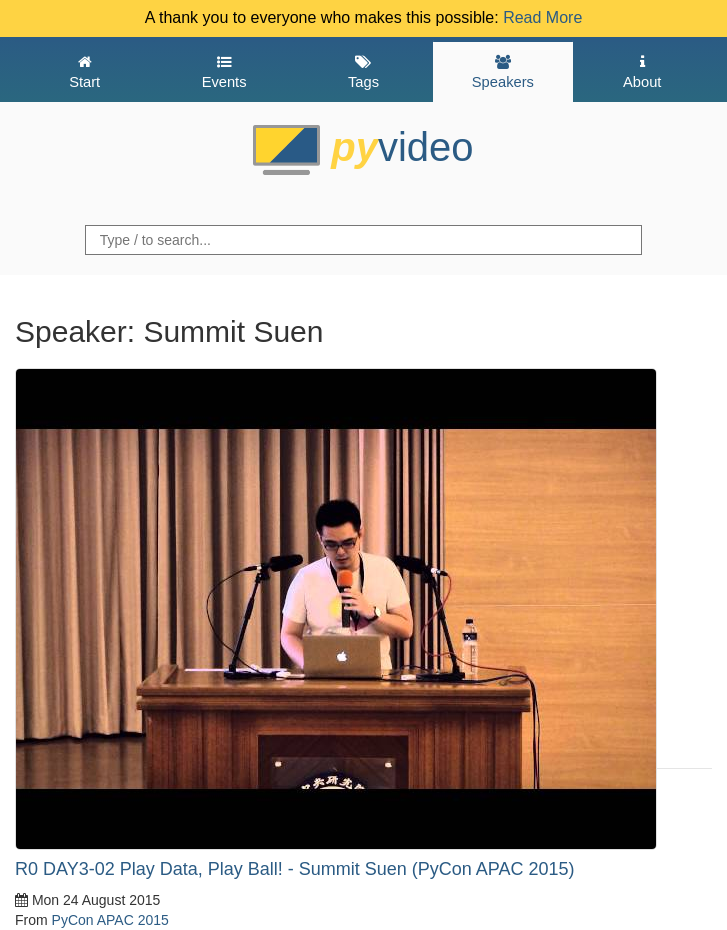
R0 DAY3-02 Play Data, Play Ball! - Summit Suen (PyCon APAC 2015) (295, 869)
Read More (542, 17)
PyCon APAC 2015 (110, 920)
